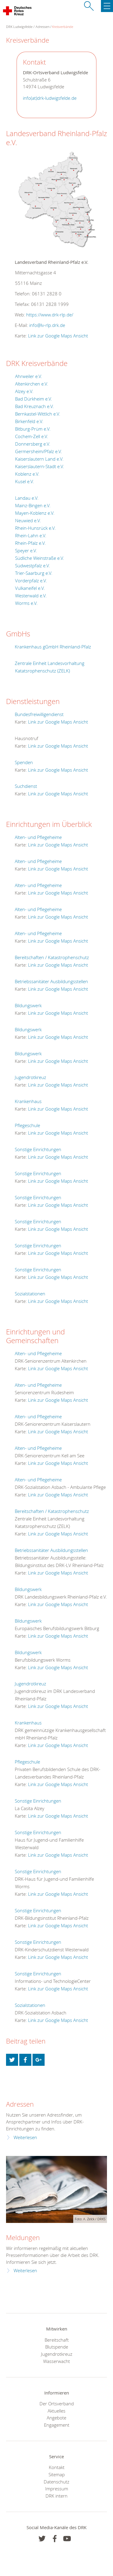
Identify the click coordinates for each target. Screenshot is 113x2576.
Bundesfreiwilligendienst (39, 714)
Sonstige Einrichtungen (38, 1149)
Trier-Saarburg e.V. (33, 573)
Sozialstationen (30, 1294)
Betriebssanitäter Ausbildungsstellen (51, 981)
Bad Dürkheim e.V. (33, 399)
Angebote (56, 2418)
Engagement (56, 2425)
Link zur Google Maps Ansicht (58, 336)
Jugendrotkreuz (30, 1077)
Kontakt (56, 2467)
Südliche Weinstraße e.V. (39, 558)
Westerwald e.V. (31, 596)
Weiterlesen (25, 2137)
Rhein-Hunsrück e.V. (35, 528)
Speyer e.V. (26, 550)
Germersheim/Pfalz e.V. (38, 451)
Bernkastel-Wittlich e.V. (37, 414)
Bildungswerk (28, 1005)
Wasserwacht (56, 2361)
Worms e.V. (26, 603)
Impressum (56, 2489)
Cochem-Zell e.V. (31, 436)
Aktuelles (56, 2411)
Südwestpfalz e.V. (32, 565)
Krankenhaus (28, 1101)
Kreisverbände (62, 26)
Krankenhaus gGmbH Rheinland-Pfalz (53, 647)
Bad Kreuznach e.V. (34, 406)
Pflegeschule (27, 1125)
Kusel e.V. (24, 481)
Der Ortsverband (56, 2404)
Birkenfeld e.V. (29, 421)
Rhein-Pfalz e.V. (30, 543)
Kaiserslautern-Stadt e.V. (39, 466)
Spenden (24, 762)
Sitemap (57, 2474)
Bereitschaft (57, 2340)
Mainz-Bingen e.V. (33, 505)
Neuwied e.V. (28, 520)
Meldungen (23, 2237)
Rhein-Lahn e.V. (30, 535)
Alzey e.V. (24, 391)
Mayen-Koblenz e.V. (35, 513)
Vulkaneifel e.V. (30, 588)
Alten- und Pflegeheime (38, 837)
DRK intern (56, 2496)
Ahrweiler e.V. (28, 376)
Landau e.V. (27, 498)
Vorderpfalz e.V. (31, 581)
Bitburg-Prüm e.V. (33, 429)
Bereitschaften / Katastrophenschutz (52, 957)
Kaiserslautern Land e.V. (39, 459)
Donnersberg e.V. (32, 444)
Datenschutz (56, 2482)
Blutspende (56, 2347)
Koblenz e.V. (27, 474)
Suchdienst (26, 786)
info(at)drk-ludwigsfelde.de (50, 98)
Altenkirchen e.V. (31, 384)
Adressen (42, 26)
